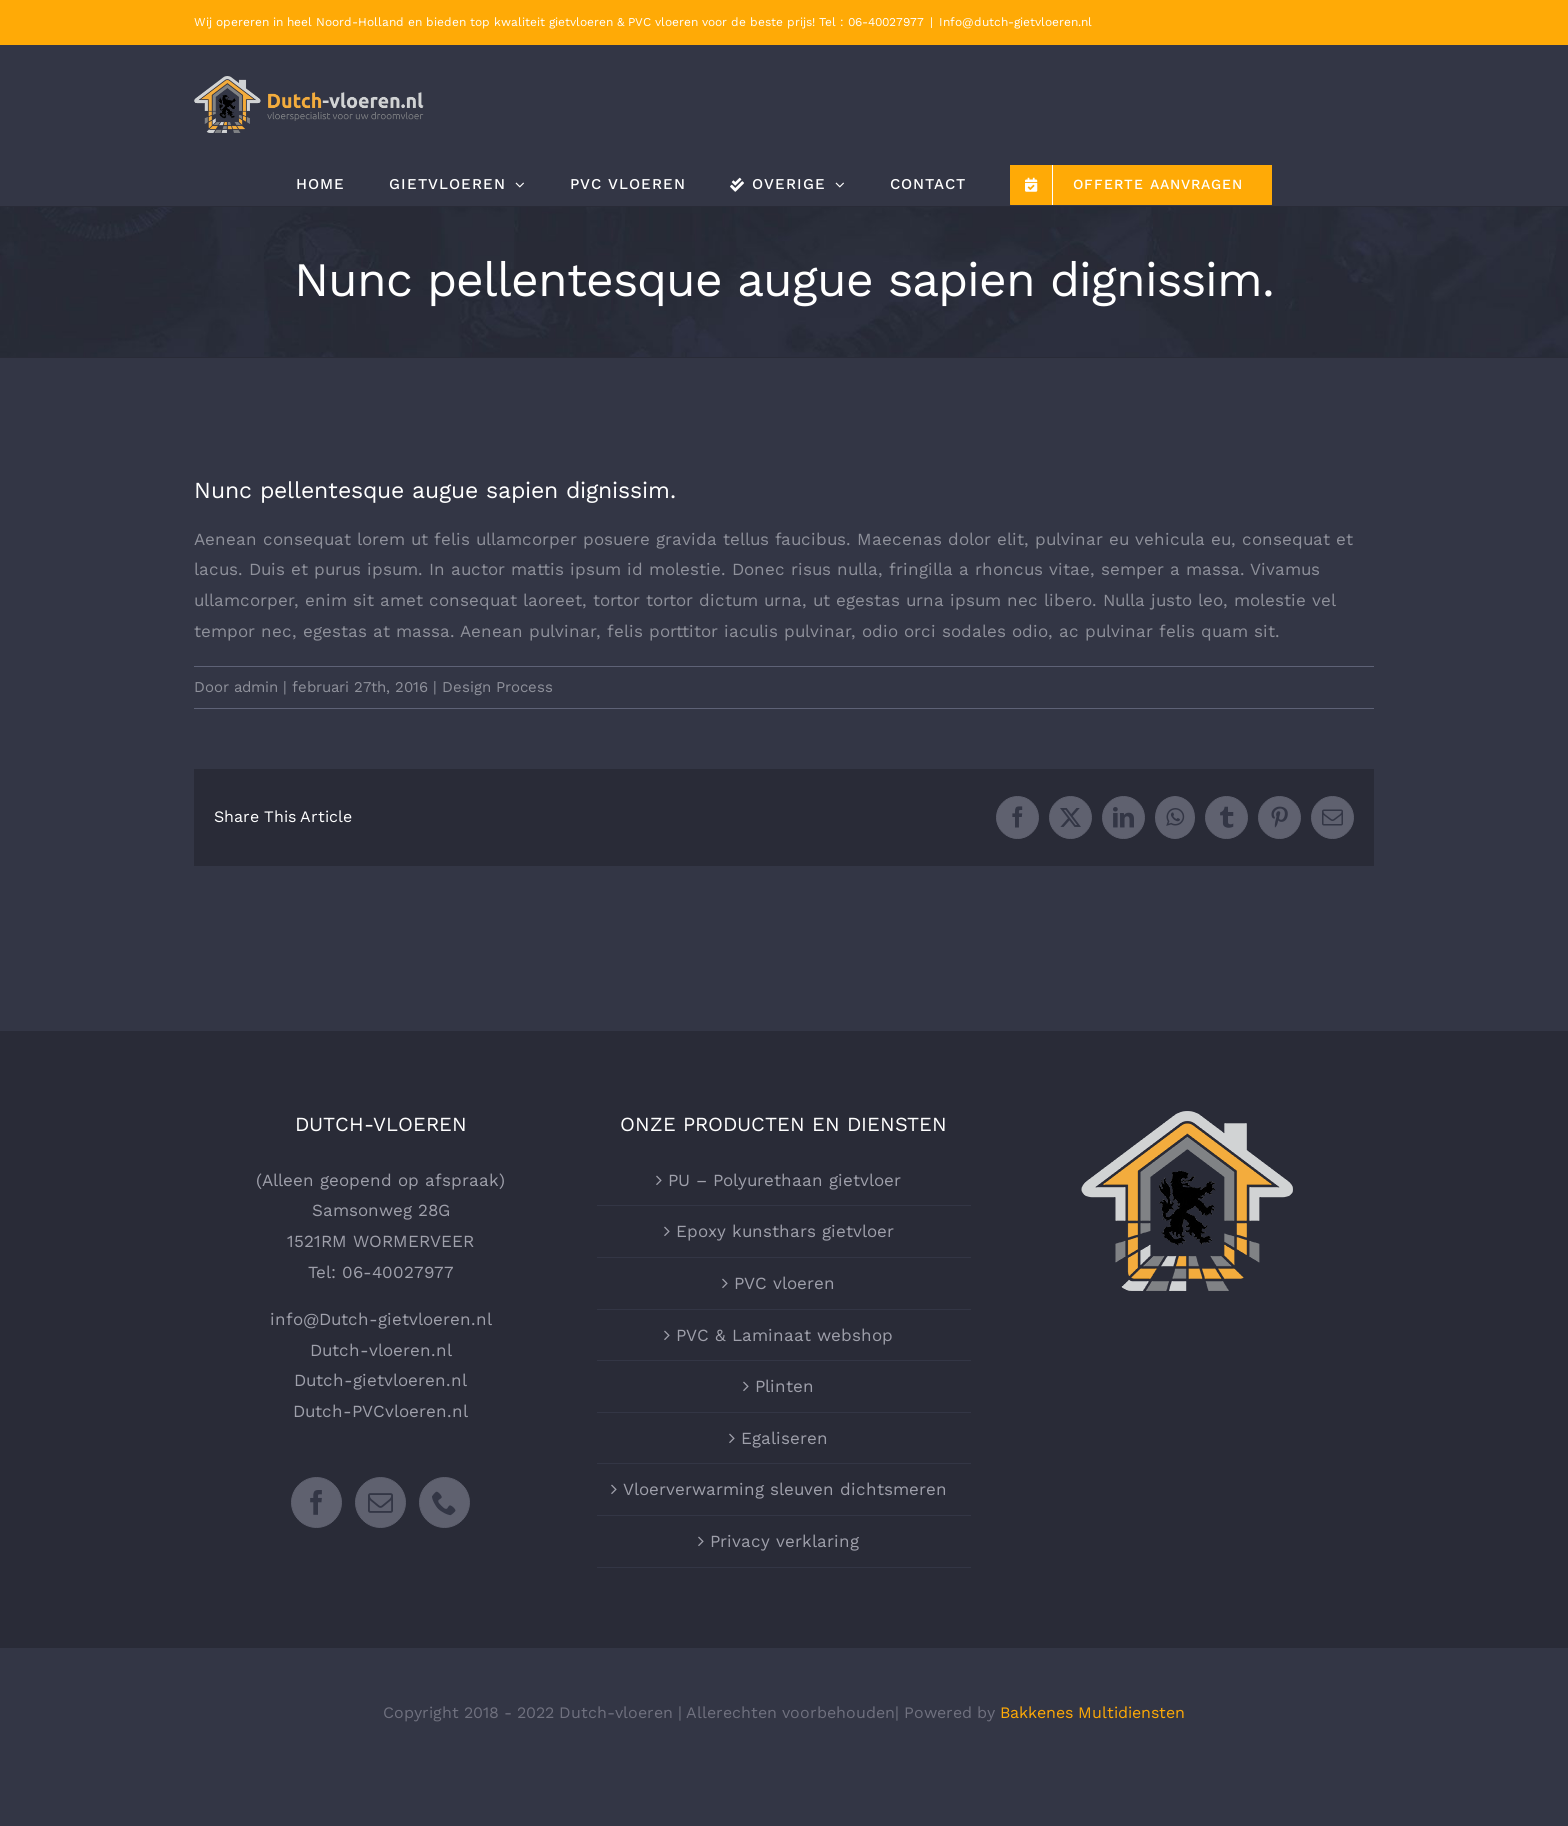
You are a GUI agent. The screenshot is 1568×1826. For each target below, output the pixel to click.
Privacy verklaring (784, 1541)
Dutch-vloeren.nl (381, 1350)
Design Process (497, 687)
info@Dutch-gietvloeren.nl (381, 1319)
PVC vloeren (784, 1283)
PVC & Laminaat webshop (784, 1335)
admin (256, 687)
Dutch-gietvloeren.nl (380, 1380)
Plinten (784, 1386)
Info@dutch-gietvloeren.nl (1015, 22)
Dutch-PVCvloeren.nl (380, 1411)
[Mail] (380, 1502)
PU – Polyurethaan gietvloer (784, 1180)
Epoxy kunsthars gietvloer (785, 1231)
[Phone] (444, 1502)
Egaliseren (784, 1438)
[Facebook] (316, 1502)
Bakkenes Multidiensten (1092, 1712)
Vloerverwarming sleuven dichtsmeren (785, 1489)
